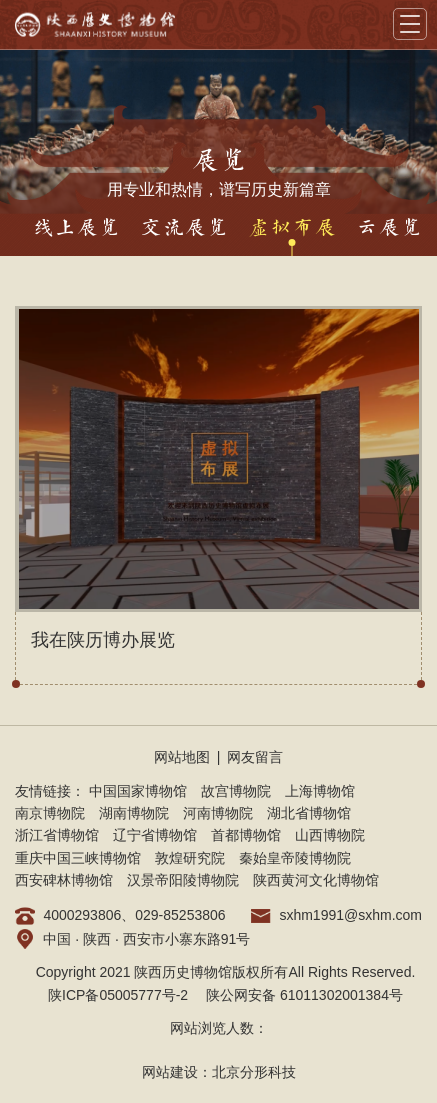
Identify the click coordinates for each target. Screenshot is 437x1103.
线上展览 (76, 228)
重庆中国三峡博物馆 (78, 858)
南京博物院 (50, 813)
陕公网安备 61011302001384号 (304, 995)
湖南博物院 (134, 813)
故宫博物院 (236, 791)
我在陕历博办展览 (103, 640)
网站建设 (170, 1072)
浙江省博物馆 (57, 835)
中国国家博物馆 (138, 791)
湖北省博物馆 (309, 813)
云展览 (389, 228)
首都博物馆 (246, 835)
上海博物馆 (320, 791)
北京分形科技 (254, 1072)
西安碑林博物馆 (64, 880)
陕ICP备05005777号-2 (118, 995)
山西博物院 (330, 835)
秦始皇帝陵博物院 (295, 858)
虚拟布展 (292, 228)
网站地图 (182, 757)
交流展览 (184, 228)
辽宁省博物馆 (155, 835)
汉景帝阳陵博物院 (183, 880)
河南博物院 (218, 813)
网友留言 (255, 757)
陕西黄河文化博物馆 (316, 880)
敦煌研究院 (190, 858)
